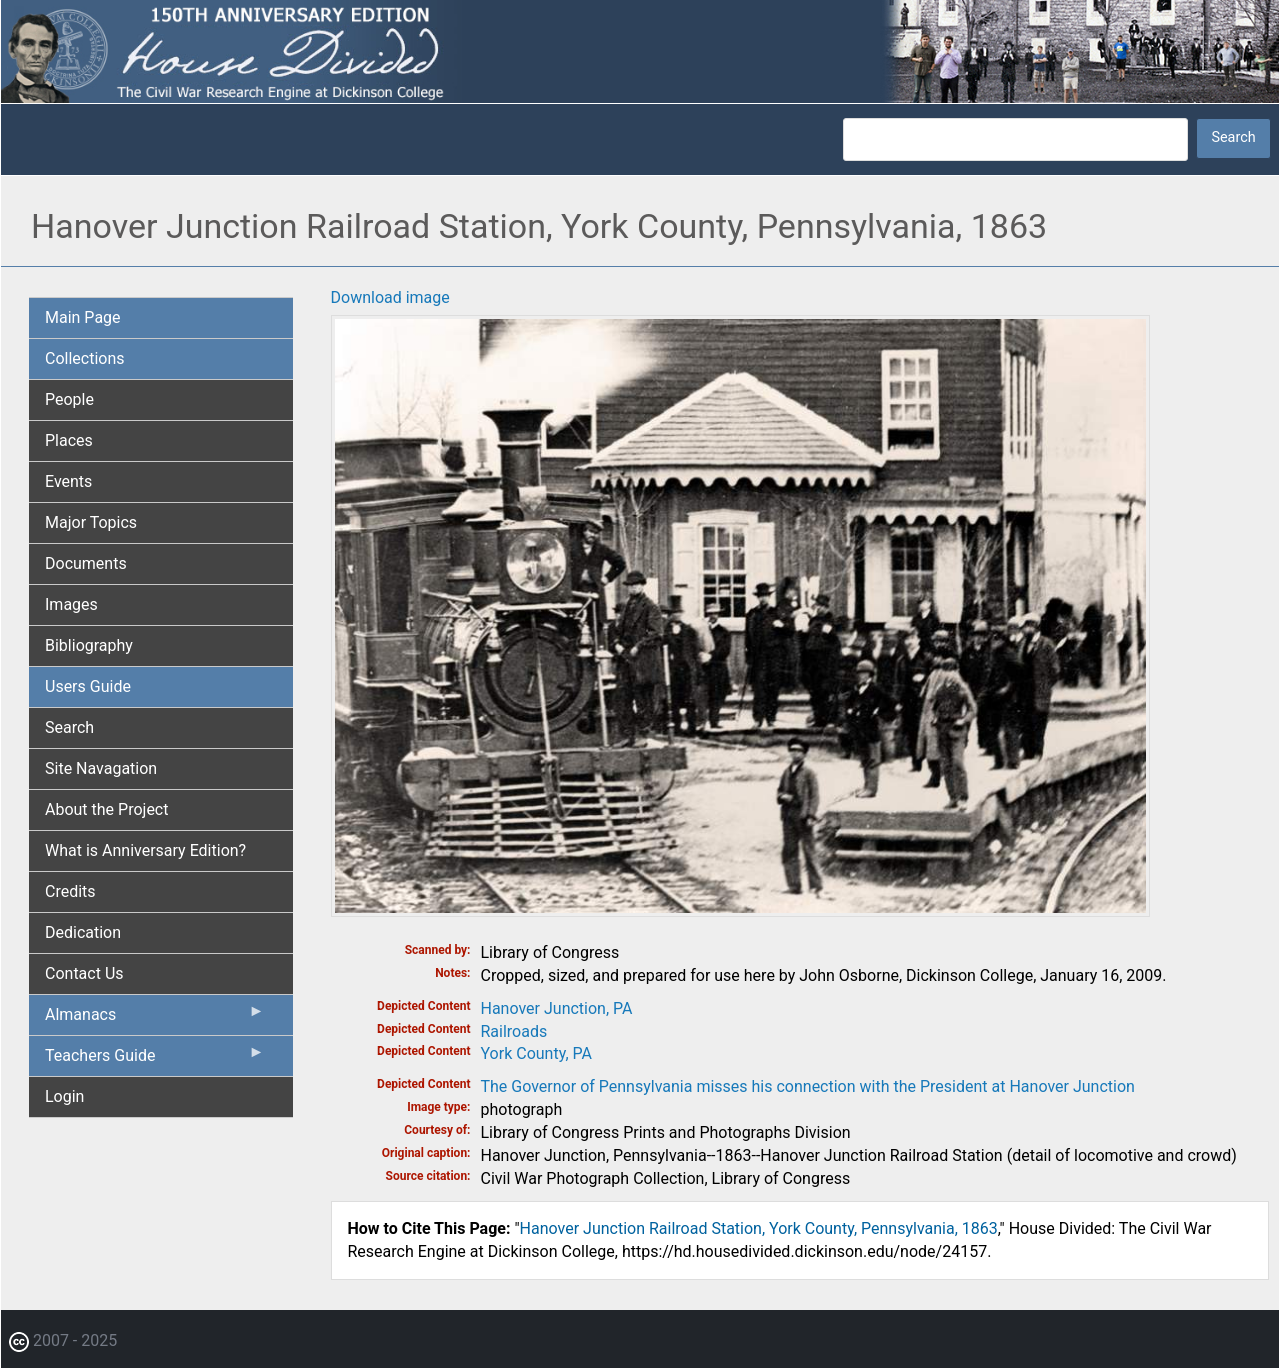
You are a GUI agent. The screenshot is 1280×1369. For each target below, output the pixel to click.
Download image (390, 297)
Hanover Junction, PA (557, 1008)
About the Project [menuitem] (106, 809)
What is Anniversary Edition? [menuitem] (145, 850)
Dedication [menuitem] (83, 932)
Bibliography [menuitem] (89, 645)
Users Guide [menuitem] (88, 686)
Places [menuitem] (69, 440)
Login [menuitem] (64, 1096)
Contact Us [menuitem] (84, 973)
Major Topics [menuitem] (91, 522)
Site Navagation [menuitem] (101, 768)
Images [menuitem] (71, 604)
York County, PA (536, 1053)
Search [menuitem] (69, 727)
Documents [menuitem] (86, 563)
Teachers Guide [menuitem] (155, 1060)
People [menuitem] (69, 399)
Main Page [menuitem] (83, 317)
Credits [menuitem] (70, 891)
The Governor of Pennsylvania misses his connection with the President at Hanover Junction (808, 1086)
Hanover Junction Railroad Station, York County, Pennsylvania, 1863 (759, 1228)
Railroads (514, 1031)
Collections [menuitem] (85, 358)
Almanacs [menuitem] (155, 1019)
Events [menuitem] (68, 481)
